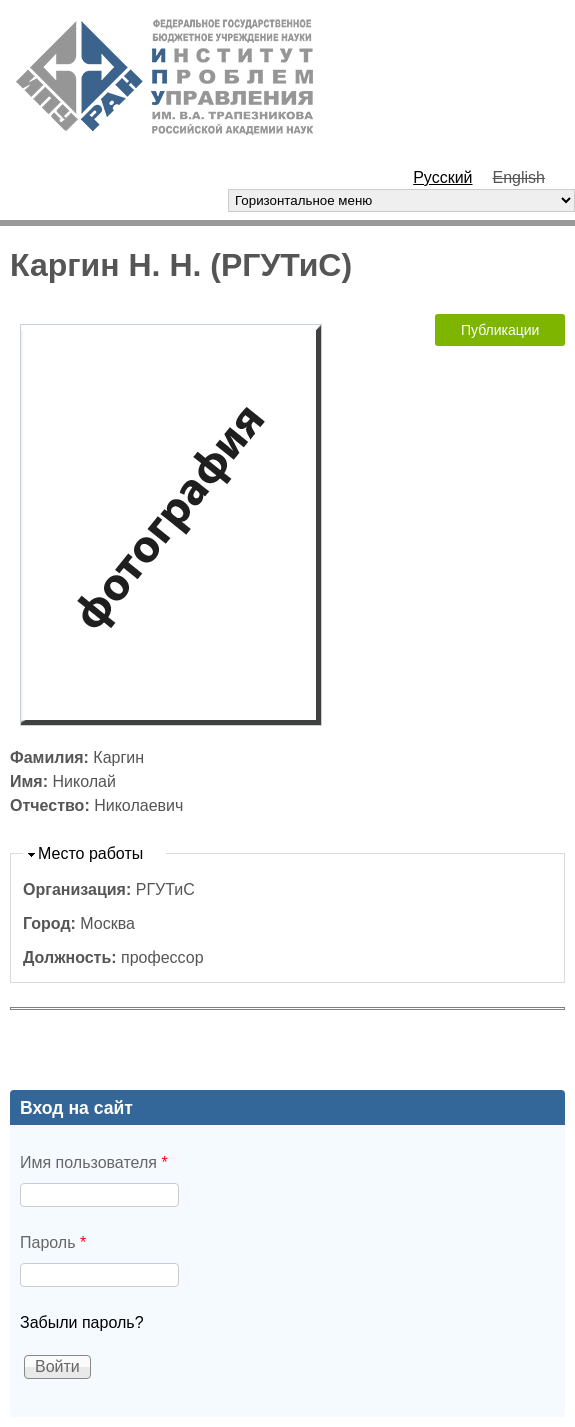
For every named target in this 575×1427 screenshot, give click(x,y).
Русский (442, 177)
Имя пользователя (94, 1162)
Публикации (500, 330)
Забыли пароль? (82, 1322)
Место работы (90, 853)
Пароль (53, 1242)
